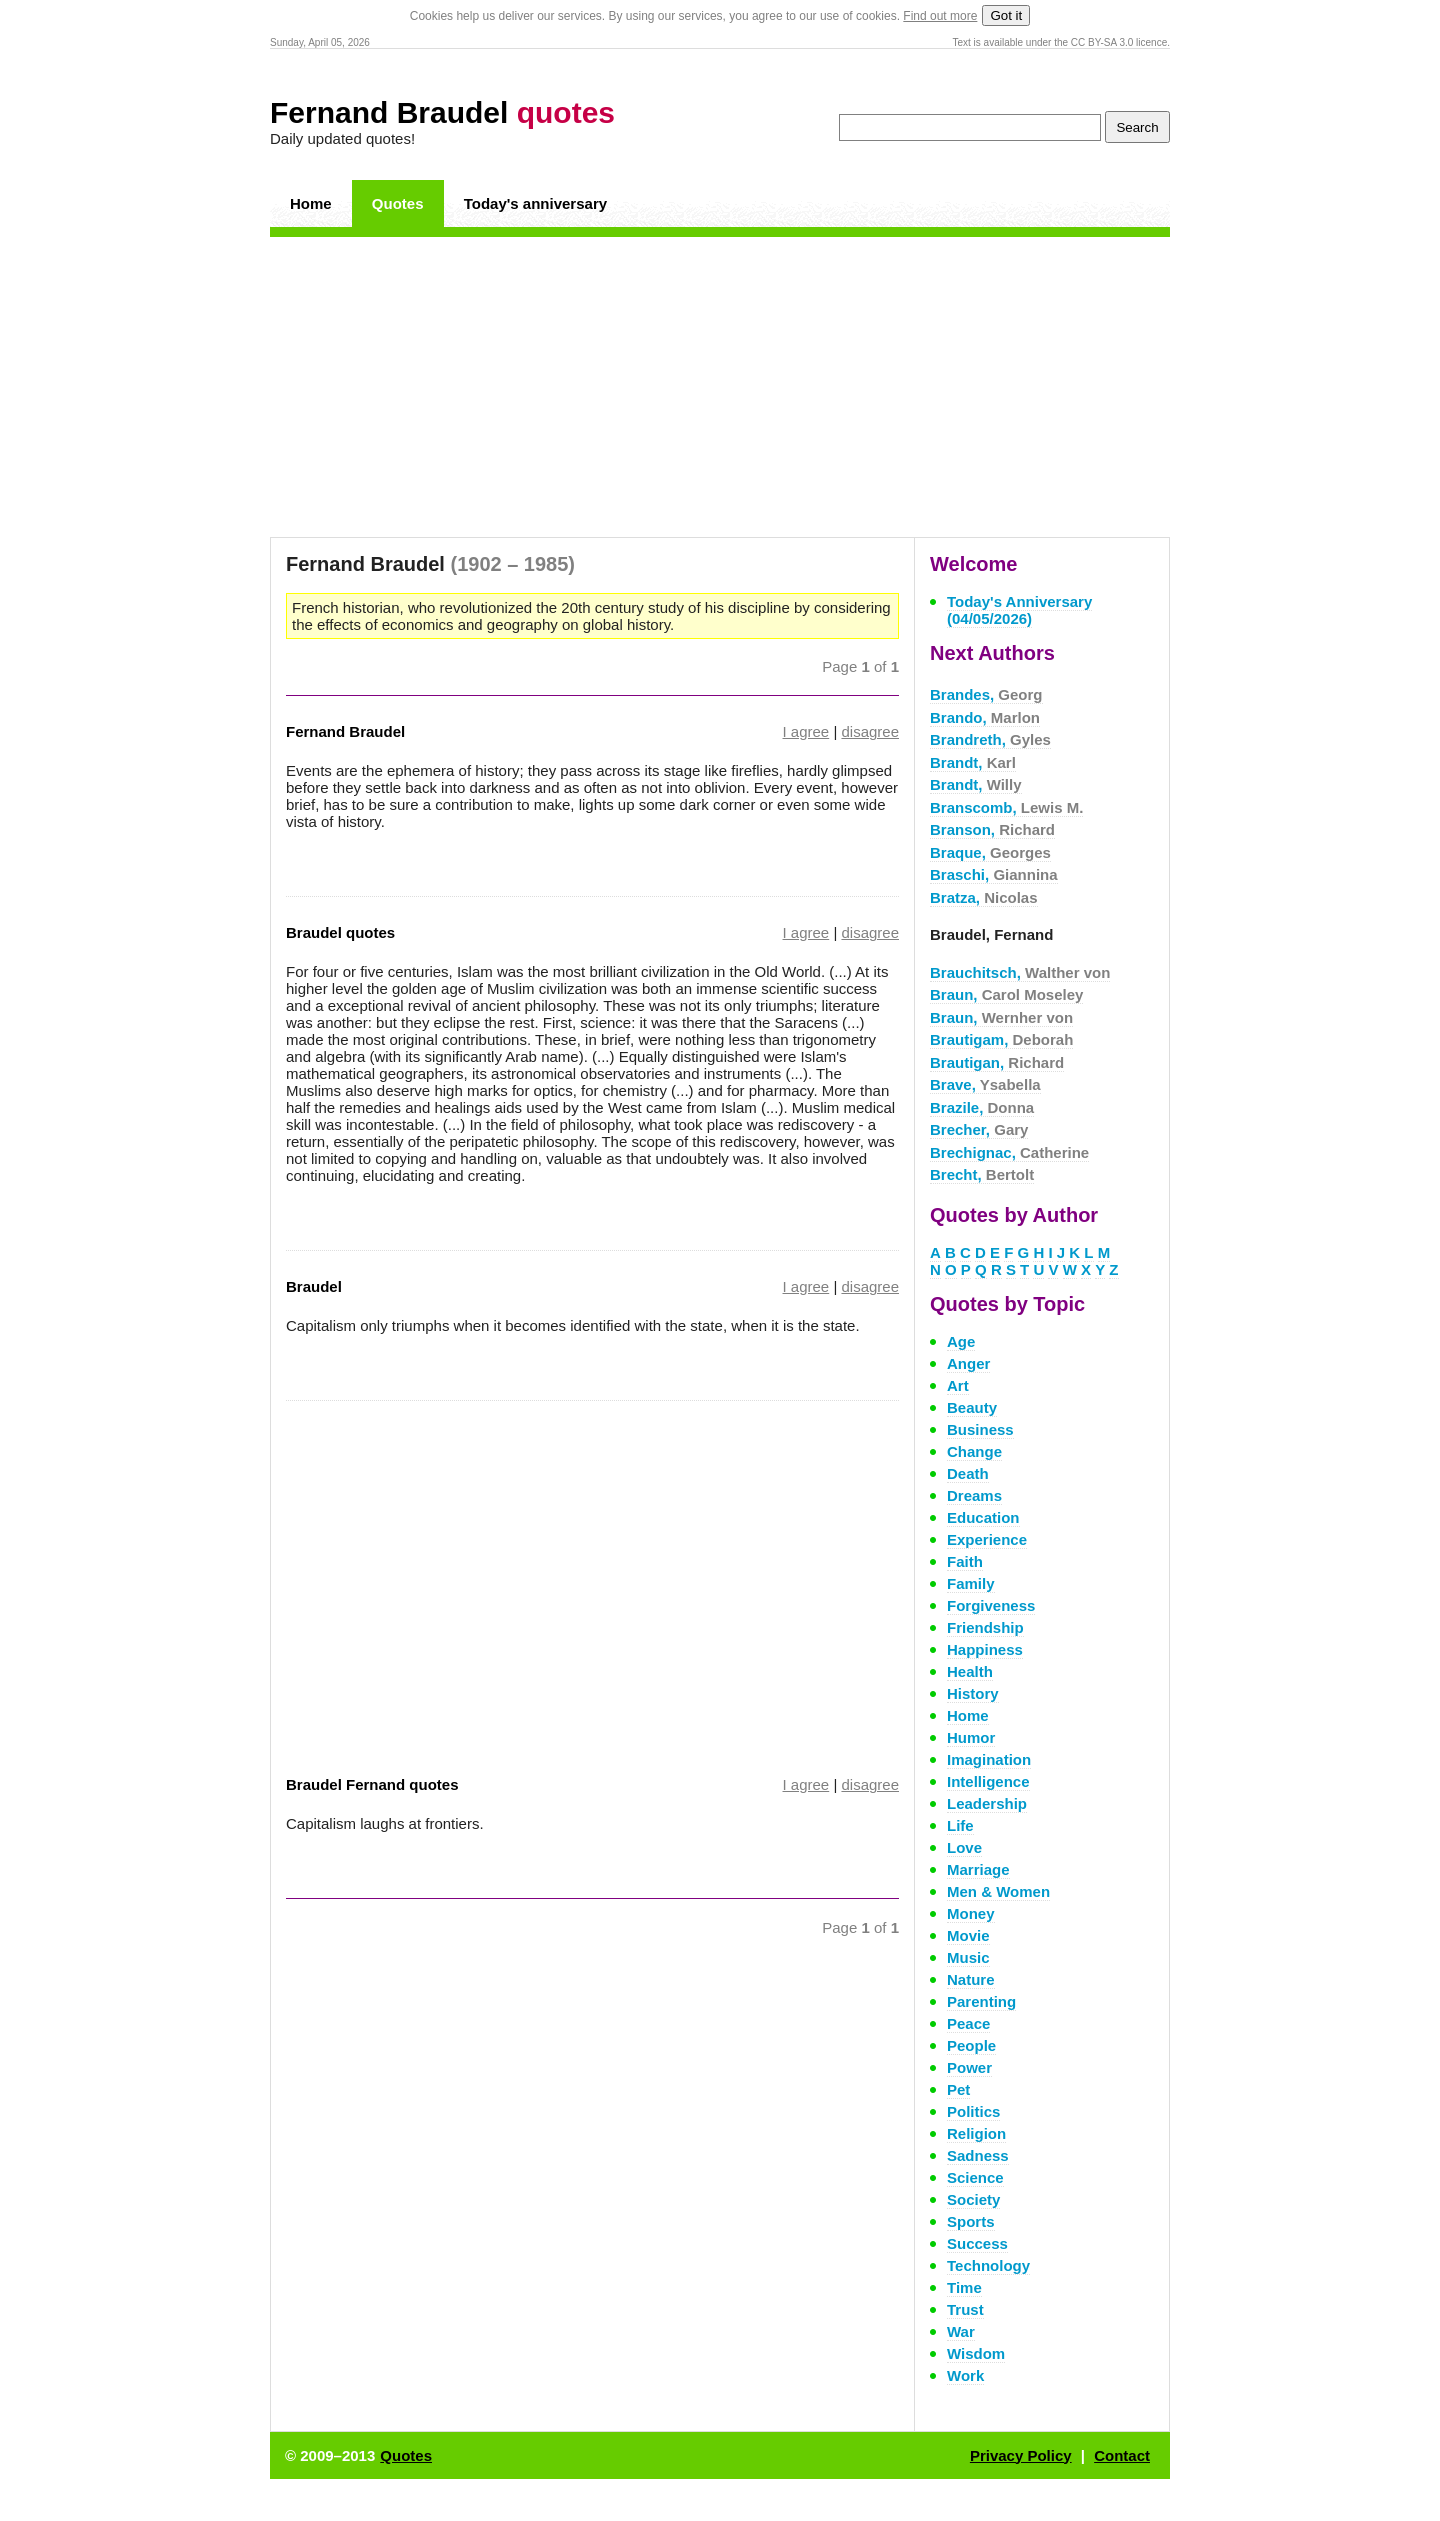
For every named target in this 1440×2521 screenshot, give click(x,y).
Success (977, 2243)
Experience (987, 1539)
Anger (968, 1363)
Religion (976, 2133)
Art (958, 1385)
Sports (971, 2221)
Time (964, 2287)
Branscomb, (1006, 807)
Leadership (987, 1803)
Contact (1122, 2455)
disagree (870, 731)
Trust (965, 2309)
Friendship (985, 1627)
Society (973, 2199)
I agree (806, 731)
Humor (971, 1737)
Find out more (940, 16)
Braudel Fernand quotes (372, 1784)
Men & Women (998, 1891)
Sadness (978, 2155)
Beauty (972, 1407)
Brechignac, (1009, 1152)
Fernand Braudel (442, 112)
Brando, (985, 717)
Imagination (989, 1759)
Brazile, (982, 1107)
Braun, (1006, 994)
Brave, (985, 1084)
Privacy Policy (1021, 2455)
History (973, 1693)
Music (968, 1957)
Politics (973, 2111)
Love (964, 1847)
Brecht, (982, 1174)
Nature (971, 1979)
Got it (1006, 15)
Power (969, 2067)
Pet (958, 2089)
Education (983, 1517)
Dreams (974, 1495)
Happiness (985, 1649)
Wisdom (976, 2353)
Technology (988, 2265)
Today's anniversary (535, 203)
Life (960, 1825)
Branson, (992, 829)
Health (970, 1671)
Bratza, (984, 897)
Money (971, 1913)
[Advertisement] (720, 387)
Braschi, (994, 874)
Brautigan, (997, 1062)
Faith (965, 1561)
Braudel (314, 1286)
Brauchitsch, (1020, 972)
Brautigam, (1001, 1039)
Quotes (398, 203)
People (971, 2045)
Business (980, 1429)
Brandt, (973, 762)
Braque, (990, 852)
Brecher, (979, 1129)
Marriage (978, 1869)
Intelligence (988, 1781)
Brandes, (986, 694)
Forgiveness (991, 1605)
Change (974, 1451)
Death (968, 1473)
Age (961, 1341)
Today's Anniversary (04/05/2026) (1019, 610)
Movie (968, 1935)
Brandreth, (990, 739)
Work (965, 2375)
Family (971, 1583)
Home (311, 203)
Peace (968, 2023)
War (961, 2331)
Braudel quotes (340, 932)
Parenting (981, 2001)
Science (975, 2177)
